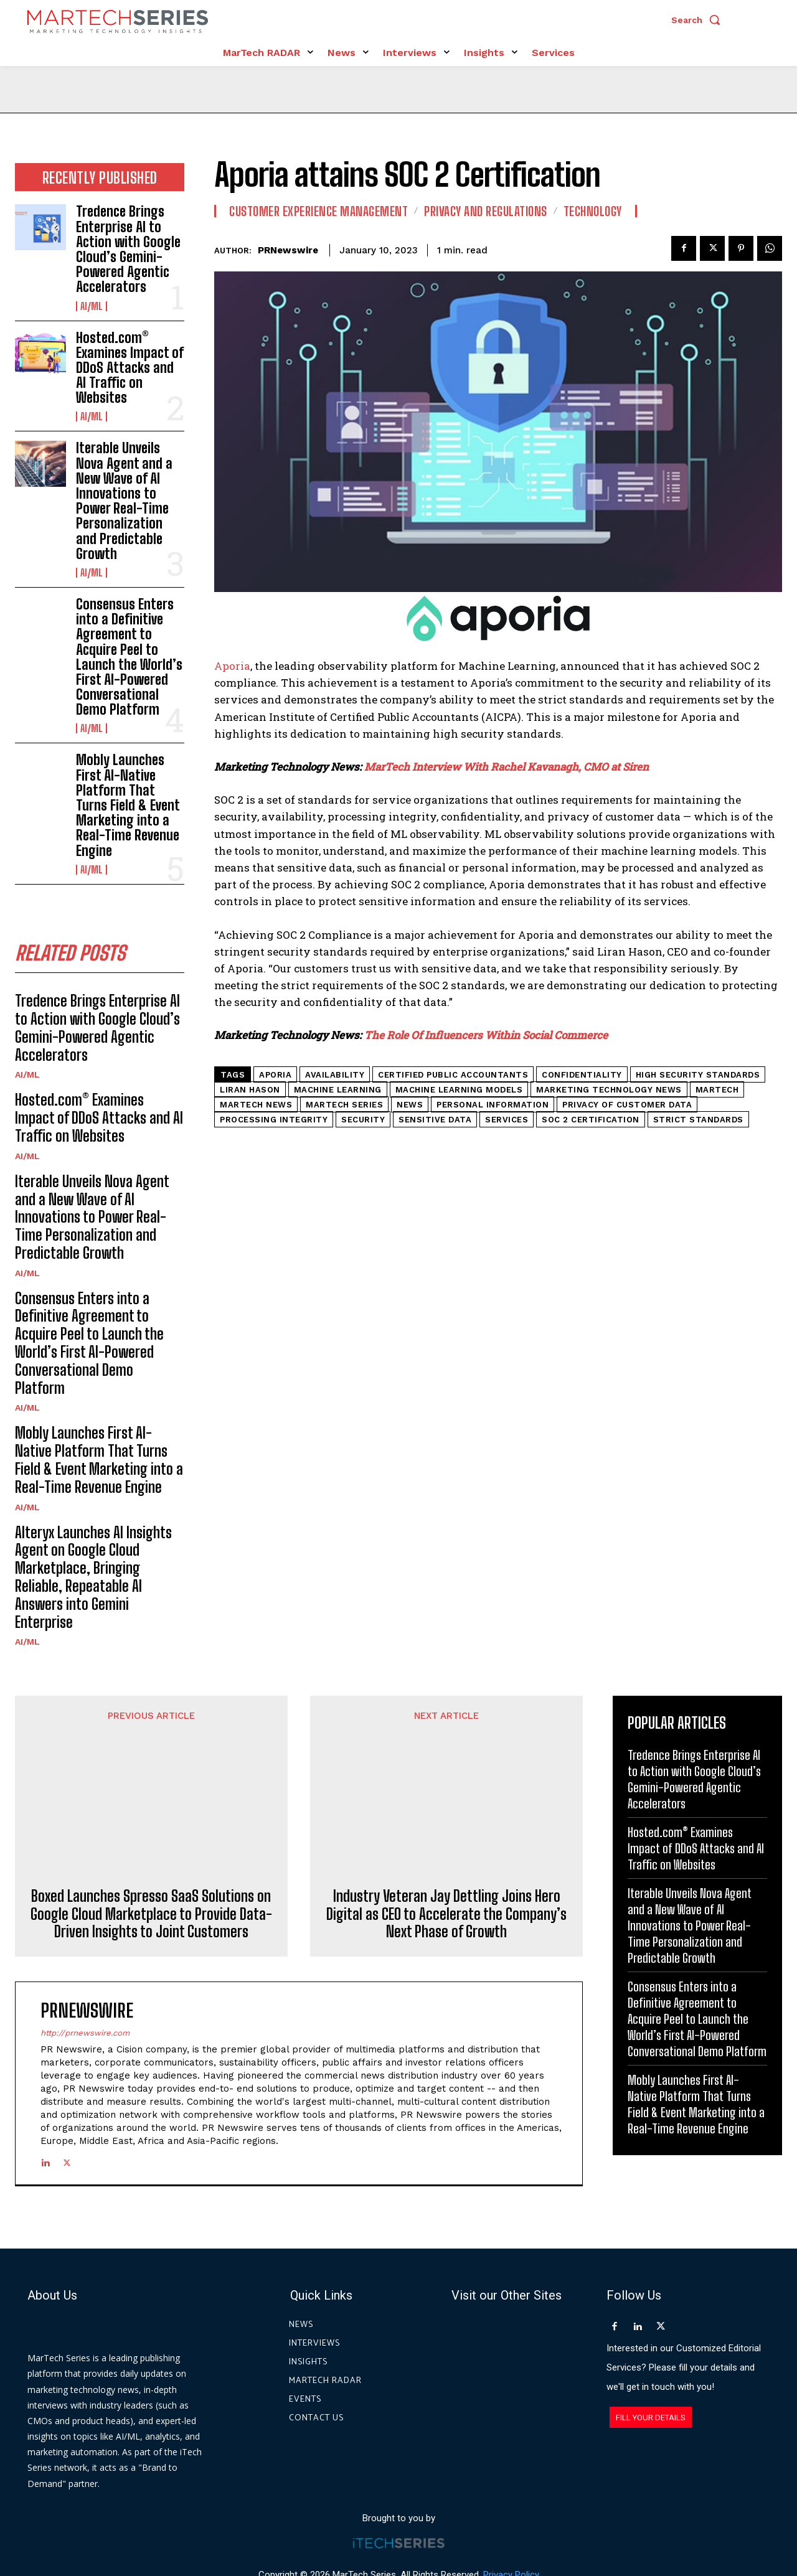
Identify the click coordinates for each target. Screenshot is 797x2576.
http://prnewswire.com (85, 1943)
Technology (593, 211)
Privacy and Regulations (485, 211)
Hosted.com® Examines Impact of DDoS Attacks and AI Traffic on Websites (130, 368)
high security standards (698, 1074)
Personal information (492, 1104)
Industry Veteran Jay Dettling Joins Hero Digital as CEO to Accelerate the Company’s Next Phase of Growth (446, 1824)
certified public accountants (453, 1074)
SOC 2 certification (590, 1119)
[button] (698, 20)
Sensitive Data (434, 1119)
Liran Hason (250, 1089)
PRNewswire (288, 250)
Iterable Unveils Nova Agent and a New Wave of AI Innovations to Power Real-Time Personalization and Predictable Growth (124, 501)
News (410, 1104)
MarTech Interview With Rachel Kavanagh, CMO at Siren (506, 766)
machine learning (338, 1089)
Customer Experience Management (318, 211)
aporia (275, 1074)
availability (334, 1074)
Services (506, 1119)
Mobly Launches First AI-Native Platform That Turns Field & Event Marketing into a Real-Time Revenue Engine (128, 804)
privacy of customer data (627, 1104)
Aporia (232, 666)
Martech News (256, 1104)
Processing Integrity (274, 1119)
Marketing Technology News (609, 1089)
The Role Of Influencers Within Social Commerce (486, 1035)
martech (717, 1089)
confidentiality (582, 1074)
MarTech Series (344, 1104)
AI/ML (91, 306)
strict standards (698, 1119)
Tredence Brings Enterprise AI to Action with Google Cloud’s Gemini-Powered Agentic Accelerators (128, 249)
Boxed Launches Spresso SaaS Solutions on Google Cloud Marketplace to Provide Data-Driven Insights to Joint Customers (151, 1824)
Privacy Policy (511, 2518)
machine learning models (459, 1089)
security (363, 1119)
